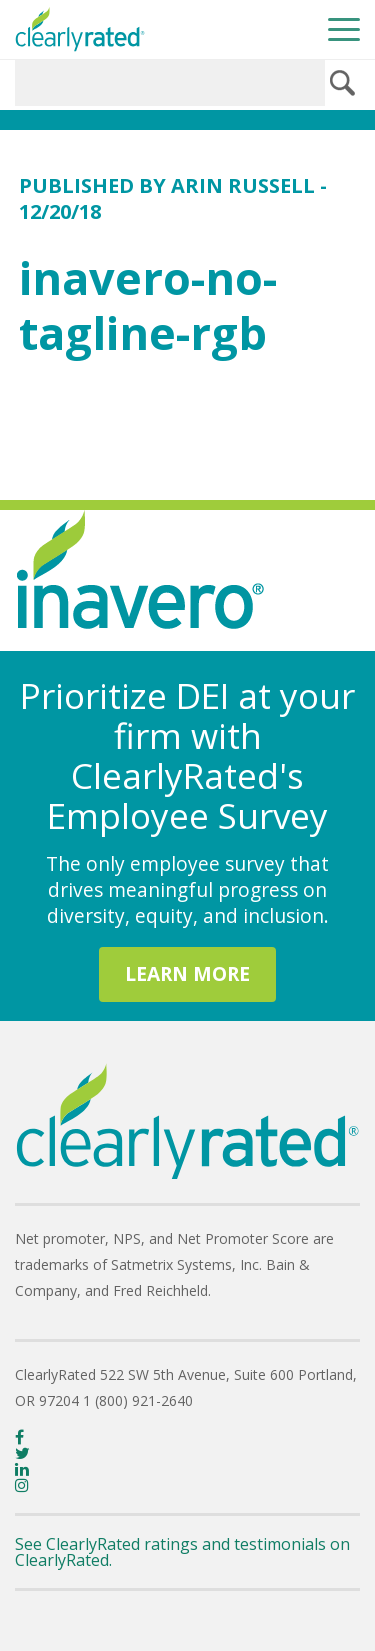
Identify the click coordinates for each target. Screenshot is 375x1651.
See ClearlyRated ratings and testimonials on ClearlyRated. (182, 1552)
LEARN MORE (187, 973)
